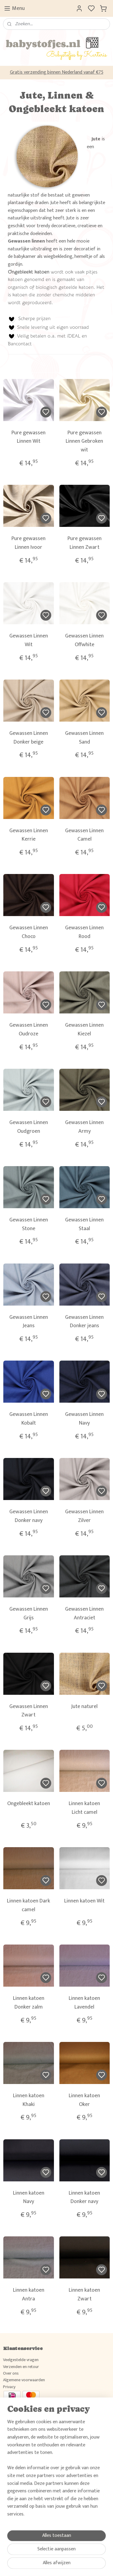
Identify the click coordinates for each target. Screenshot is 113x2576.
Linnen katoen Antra (28, 2294)
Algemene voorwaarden (24, 2379)
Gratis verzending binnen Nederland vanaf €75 (56, 72)
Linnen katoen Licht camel (84, 1808)
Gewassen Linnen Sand (84, 738)
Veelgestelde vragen (21, 2359)
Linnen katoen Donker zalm (28, 2003)
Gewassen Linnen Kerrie (28, 835)
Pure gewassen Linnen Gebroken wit (84, 441)
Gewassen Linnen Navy (84, 1419)
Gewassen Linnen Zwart (28, 1710)
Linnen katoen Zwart (84, 2294)
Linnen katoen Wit (84, 1901)
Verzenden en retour (21, 2366)
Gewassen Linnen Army (84, 1127)
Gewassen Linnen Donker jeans (84, 1321)
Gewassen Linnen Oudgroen (28, 1127)
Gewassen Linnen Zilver (84, 1516)
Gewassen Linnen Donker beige (28, 738)
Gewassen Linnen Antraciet (84, 1613)
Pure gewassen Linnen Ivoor (28, 543)
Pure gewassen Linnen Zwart (84, 543)
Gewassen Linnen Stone (28, 1224)
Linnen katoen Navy (28, 2197)
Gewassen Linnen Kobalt (28, 1419)
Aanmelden (19, 2529)
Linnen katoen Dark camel (28, 1905)
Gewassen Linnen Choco (28, 932)
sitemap (74, 2565)
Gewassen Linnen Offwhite (84, 640)
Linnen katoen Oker (84, 2100)
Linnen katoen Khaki (28, 2100)
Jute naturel (84, 1706)
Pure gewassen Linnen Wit (28, 437)
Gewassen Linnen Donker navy (28, 1516)
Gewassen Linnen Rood (84, 932)
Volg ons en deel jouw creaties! (30, 2432)
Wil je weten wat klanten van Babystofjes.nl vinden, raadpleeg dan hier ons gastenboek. (56, 2478)
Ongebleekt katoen (28, 1803)
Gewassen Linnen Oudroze (28, 1029)
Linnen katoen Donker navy (84, 2197)
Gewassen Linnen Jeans (28, 1321)
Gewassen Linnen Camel (84, 835)
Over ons (11, 2373)
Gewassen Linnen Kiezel (84, 1029)
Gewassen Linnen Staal (84, 1224)
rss (84, 2565)
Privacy (9, 2386)
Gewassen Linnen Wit (28, 640)
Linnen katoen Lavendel (84, 2003)
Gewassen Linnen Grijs (28, 1613)
